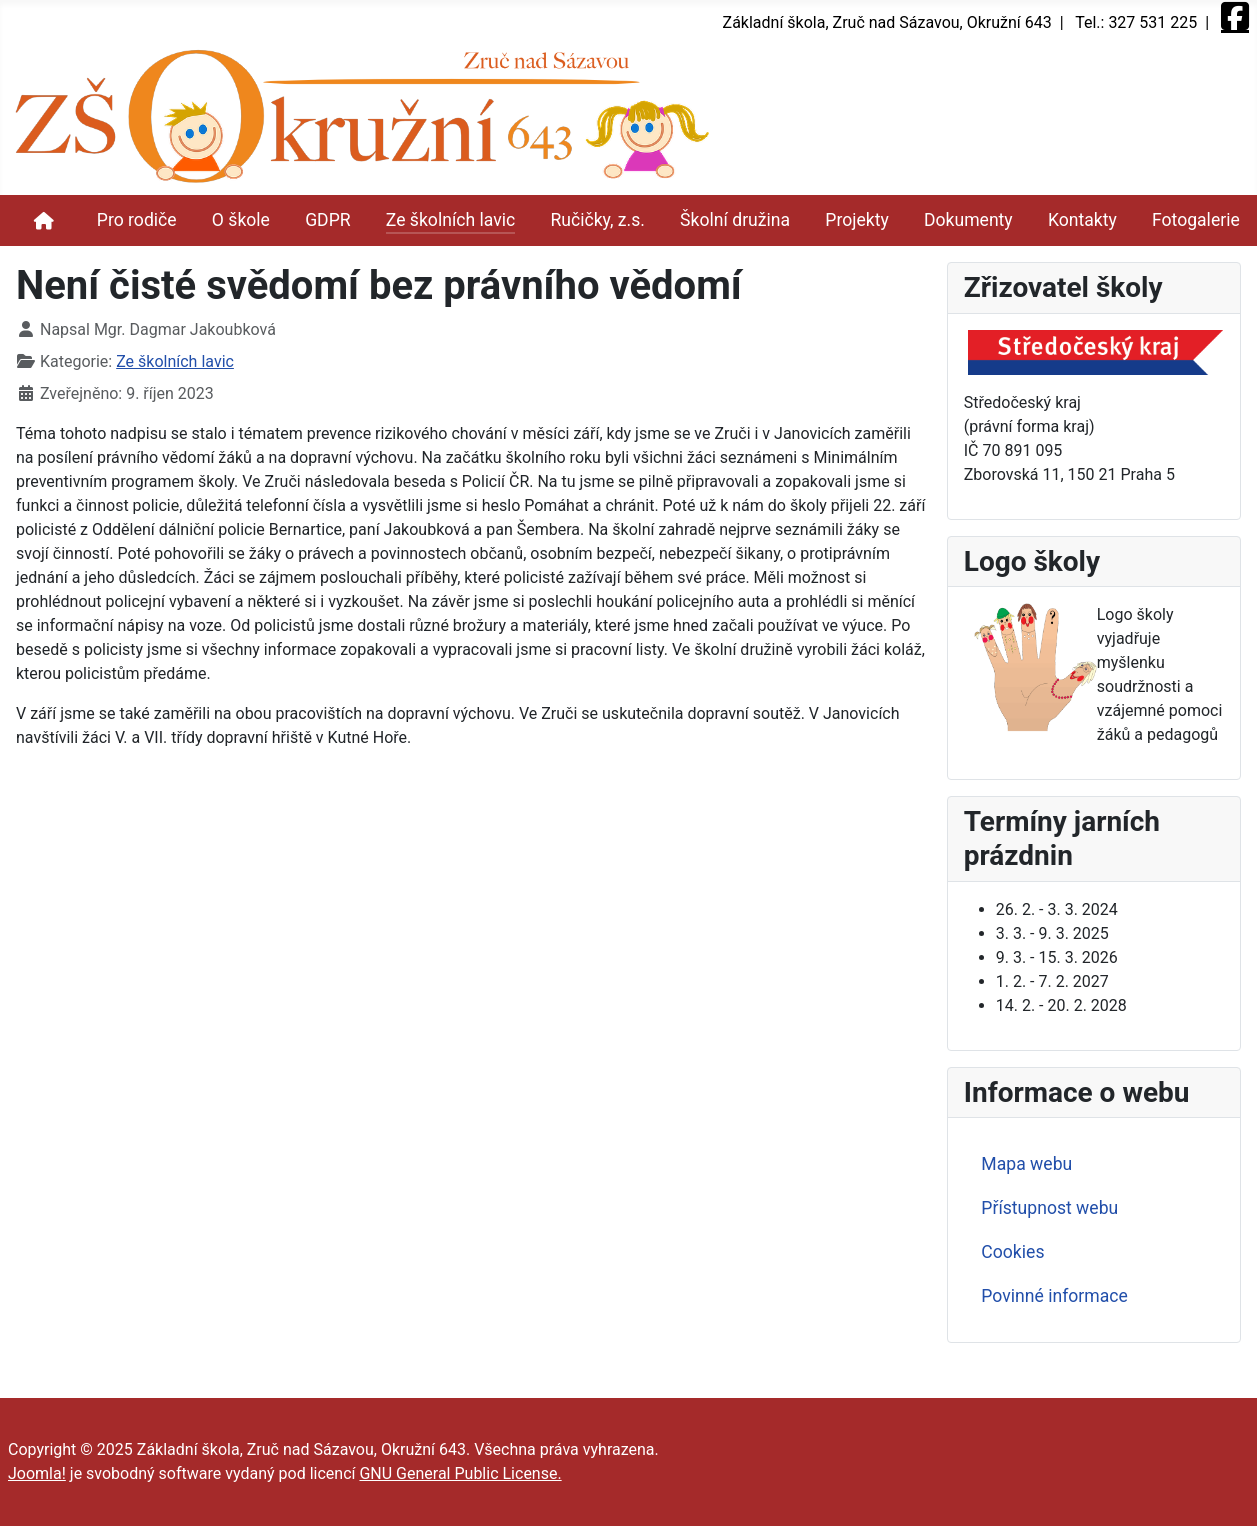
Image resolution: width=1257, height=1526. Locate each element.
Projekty (856, 220)
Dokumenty (968, 220)
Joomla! (37, 1473)
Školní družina (735, 220)
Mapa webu (1026, 1164)
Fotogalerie (1196, 220)
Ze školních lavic (450, 220)
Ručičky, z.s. (597, 220)
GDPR (327, 220)
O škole (241, 220)
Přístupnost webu (1049, 1208)
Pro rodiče (137, 220)
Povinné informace (1054, 1296)
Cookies (1012, 1252)
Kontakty (1082, 220)
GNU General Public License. (460, 1473)
